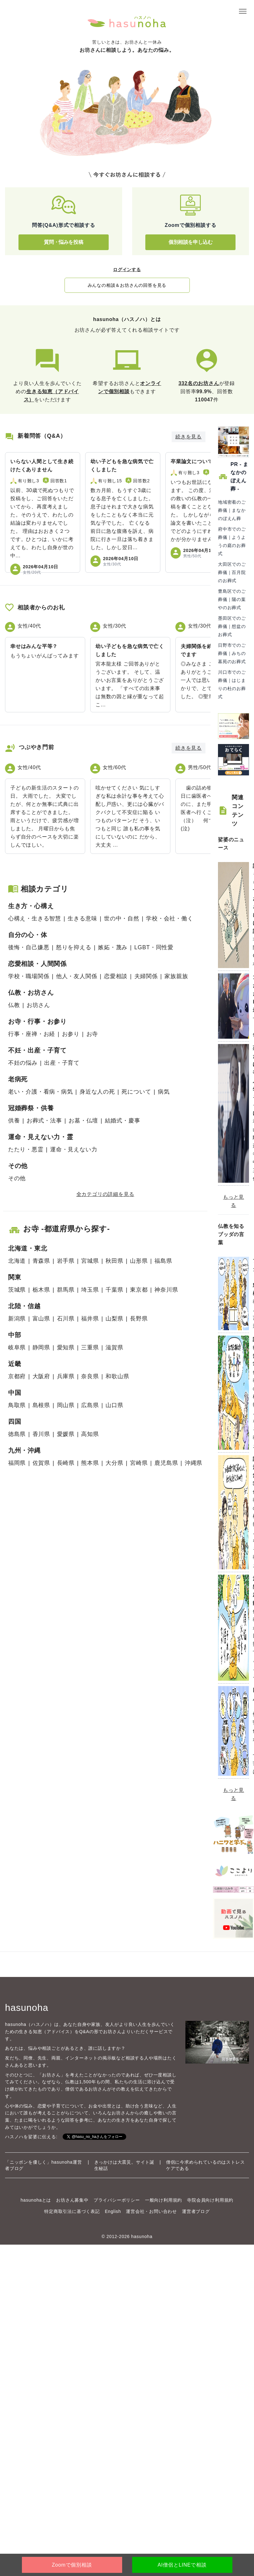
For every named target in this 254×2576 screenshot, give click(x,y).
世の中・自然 (121, 918)
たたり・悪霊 (26, 1149)
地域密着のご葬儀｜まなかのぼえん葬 (232, 510)
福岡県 (17, 1463)
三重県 (90, 1347)
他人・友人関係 (76, 976)
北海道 (17, 1261)
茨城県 (17, 1290)
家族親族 (176, 976)
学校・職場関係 (28, 976)
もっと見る (233, 1201)
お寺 (92, 1034)
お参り (71, 1034)
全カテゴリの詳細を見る (105, 1194)
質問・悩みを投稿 (63, 242)
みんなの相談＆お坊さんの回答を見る (127, 285)
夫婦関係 (146, 976)
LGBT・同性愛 (154, 947)
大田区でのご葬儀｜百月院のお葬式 (232, 572)
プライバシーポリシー (117, 2200)
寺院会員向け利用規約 (210, 2200)
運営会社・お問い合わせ (151, 2211)
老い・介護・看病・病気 (40, 1092)
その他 (17, 1178)
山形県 (139, 1261)
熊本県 (90, 1463)
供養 (14, 1120)
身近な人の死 (97, 1092)
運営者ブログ (196, 2211)
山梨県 (114, 1318)
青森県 (41, 1261)
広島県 (90, 1405)
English (113, 2211)
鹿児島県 (166, 1463)
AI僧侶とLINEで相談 (182, 2565)
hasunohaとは (36, 2200)
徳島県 (17, 1434)
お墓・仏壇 (83, 1120)
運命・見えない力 (73, 1149)
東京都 (139, 1290)
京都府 (17, 1376)
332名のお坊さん (199, 383)
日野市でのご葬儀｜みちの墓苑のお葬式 (232, 653)
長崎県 (66, 1463)
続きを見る (188, 436)
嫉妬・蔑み (112, 947)
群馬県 (66, 1290)
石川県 (66, 1318)
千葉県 (114, 1290)
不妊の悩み (23, 1063)
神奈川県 (166, 1290)
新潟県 (17, 1318)
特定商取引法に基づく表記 (72, 2211)
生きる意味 (82, 918)
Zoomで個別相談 (72, 2565)
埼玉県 (90, 1290)
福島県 (163, 1261)
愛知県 (66, 1347)
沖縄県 (193, 1463)
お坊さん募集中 (72, 2200)
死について (136, 1092)
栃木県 (41, 1290)
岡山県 (66, 1405)
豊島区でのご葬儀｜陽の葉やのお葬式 (232, 599)
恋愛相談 (115, 976)
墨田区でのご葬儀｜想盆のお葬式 (232, 626)
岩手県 (66, 1261)
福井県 (90, 1318)
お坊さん (38, 1005)
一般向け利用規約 (163, 2200)
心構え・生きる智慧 (34, 918)
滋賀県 (114, 1347)
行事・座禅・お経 (31, 1034)
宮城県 (90, 1261)
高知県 (90, 1434)
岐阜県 (17, 1347)
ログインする (127, 269)
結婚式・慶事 (122, 1120)
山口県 (114, 1405)
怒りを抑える (73, 947)
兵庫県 (66, 1376)
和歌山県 (117, 1376)
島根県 (41, 1405)
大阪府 (41, 1376)
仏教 (14, 1005)
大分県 (114, 1463)
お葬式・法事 (44, 1120)
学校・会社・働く (169, 918)
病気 (164, 1092)
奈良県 (90, 1376)
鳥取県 (17, 1405)
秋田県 (114, 1261)
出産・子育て (62, 1063)
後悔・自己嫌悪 (28, 947)
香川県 (41, 1434)
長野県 (139, 1318)
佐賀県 (41, 1463)
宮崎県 (139, 1463)
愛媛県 (66, 1434)
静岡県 (41, 1347)
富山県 (41, 1318)
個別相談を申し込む (190, 242)
